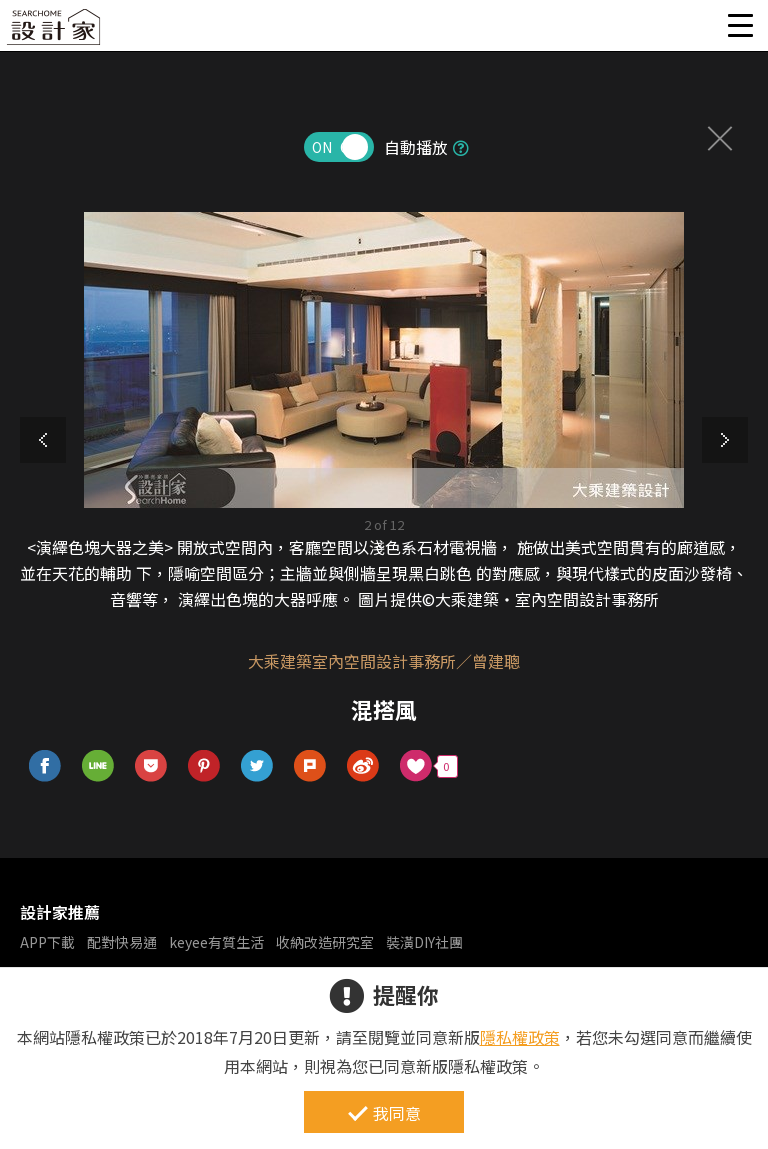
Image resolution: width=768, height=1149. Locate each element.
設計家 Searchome (55, 32)
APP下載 (47, 942)
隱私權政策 (520, 1037)
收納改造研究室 (325, 942)
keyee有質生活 (216, 942)
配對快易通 (122, 942)
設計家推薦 (60, 912)
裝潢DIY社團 (424, 942)
